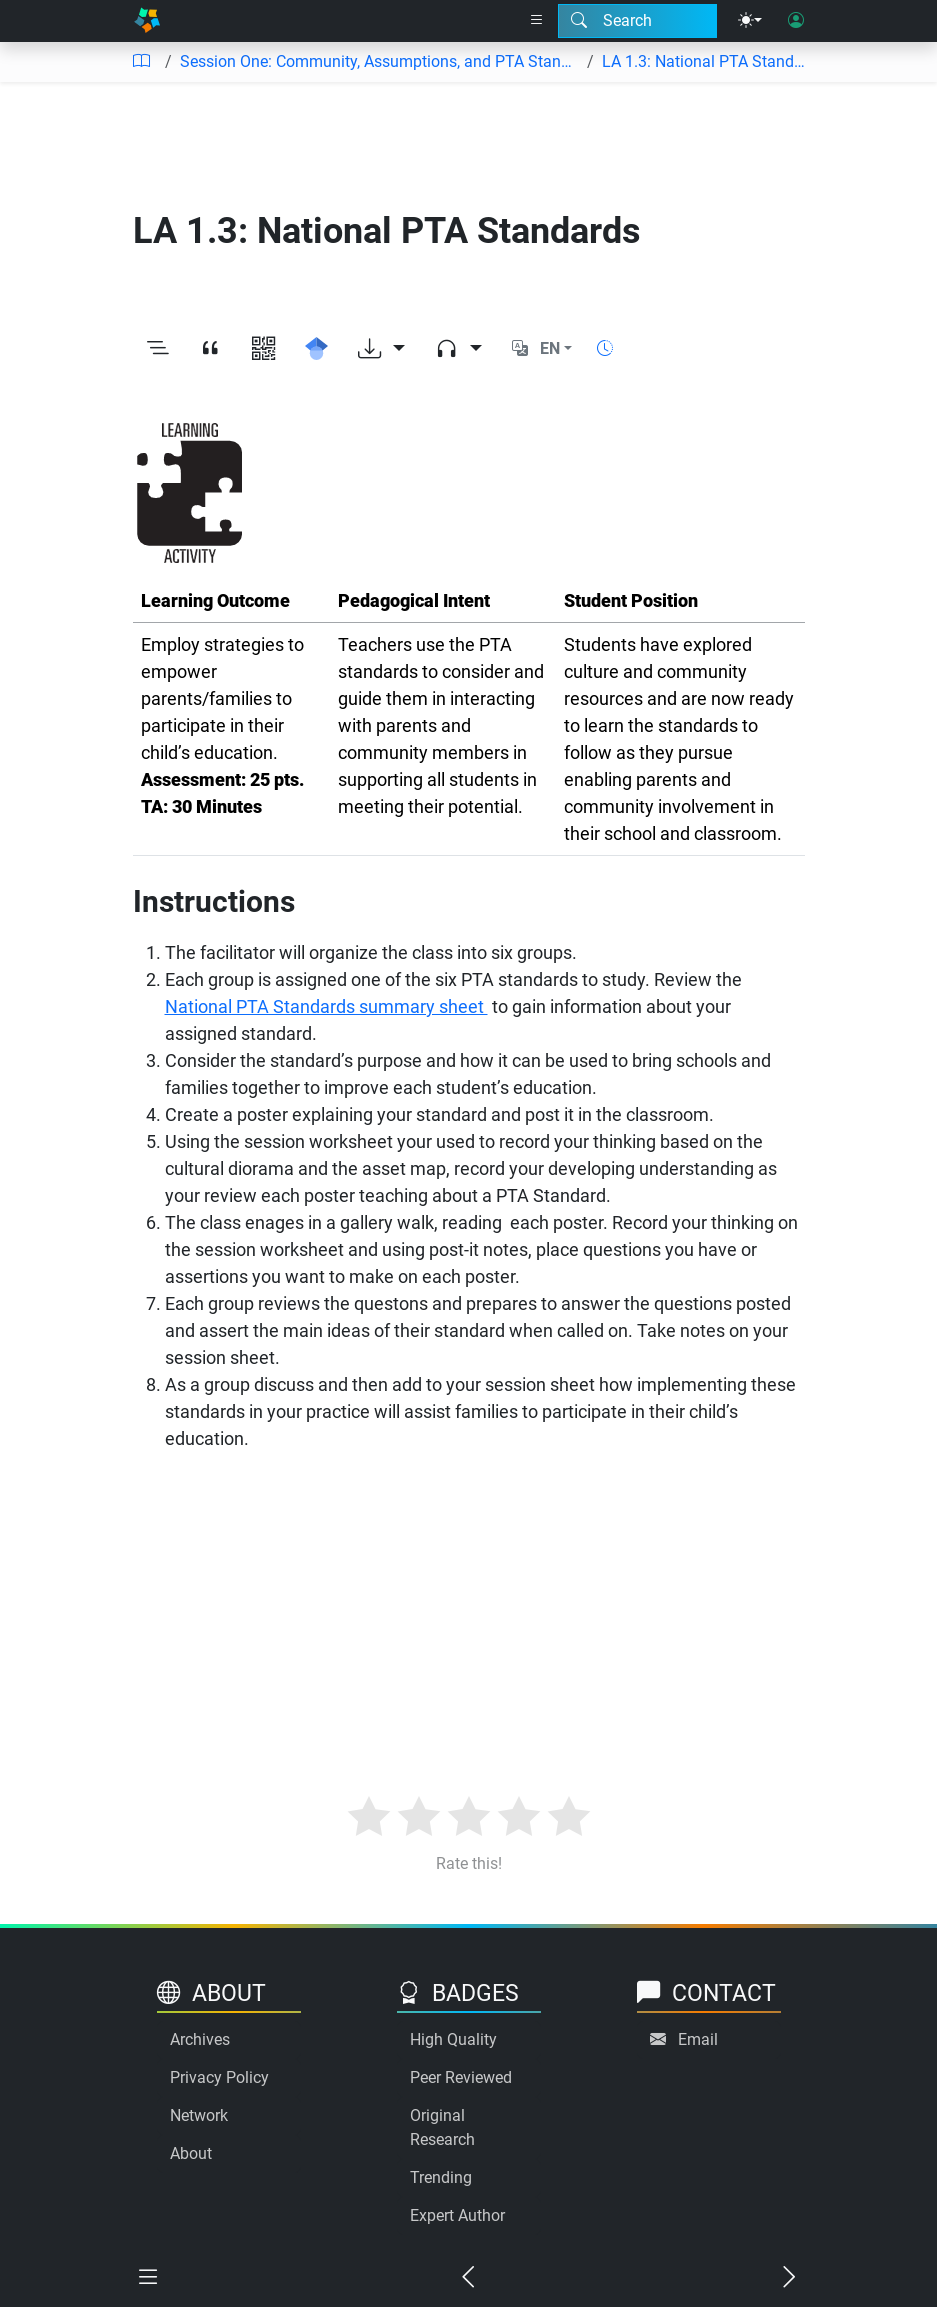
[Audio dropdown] (458, 349)
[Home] (147, 21)
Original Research (442, 2127)
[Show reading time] (605, 348)
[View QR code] (263, 349)
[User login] (796, 21)
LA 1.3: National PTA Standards (707, 61)
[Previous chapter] (468, 2278)
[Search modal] (637, 21)
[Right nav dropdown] (537, 21)
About (191, 2153)
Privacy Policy (219, 2077)
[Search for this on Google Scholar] (316, 349)
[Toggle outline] (157, 349)
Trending (441, 2177)
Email (698, 2039)
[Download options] (381, 349)
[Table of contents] (141, 62)
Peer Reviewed (461, 2077)
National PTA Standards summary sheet (326, 1006)
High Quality (453, 2039)
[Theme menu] (750, 21)
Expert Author (457, 2215)
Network (199, 2115)
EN (550, 348)
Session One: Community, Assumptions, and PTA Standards (379, 61)
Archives (200, 2039)
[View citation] (210, 349)
